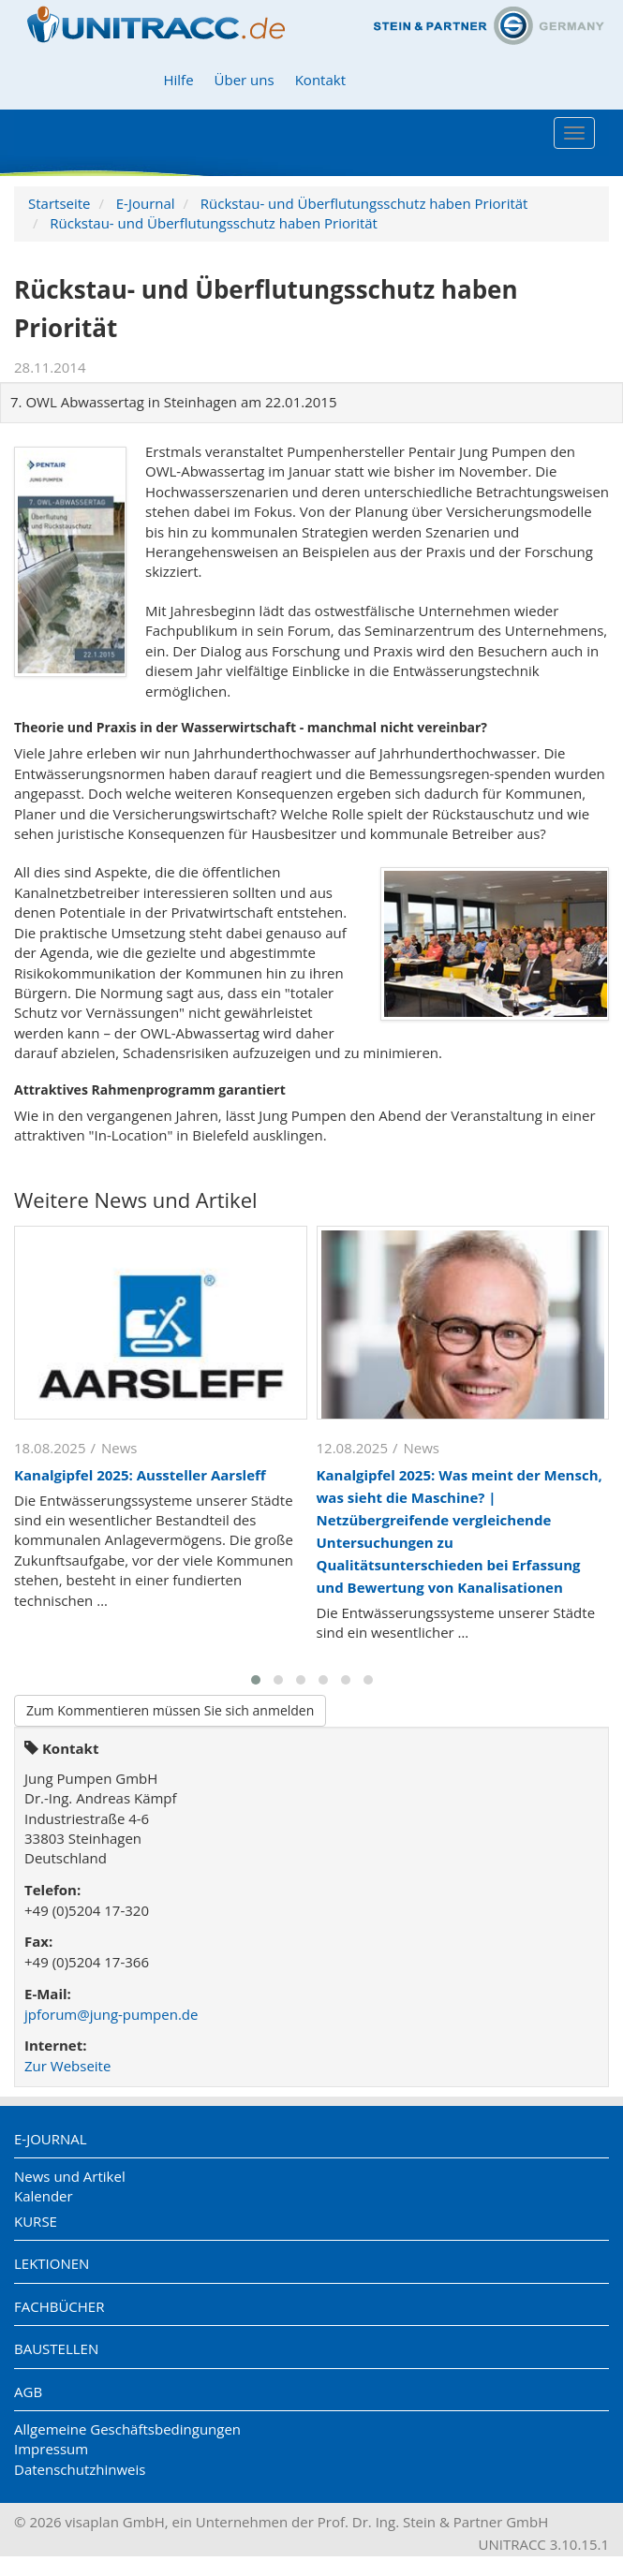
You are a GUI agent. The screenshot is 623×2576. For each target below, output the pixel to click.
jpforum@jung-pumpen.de (111, 2014)
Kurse (35, 2221)
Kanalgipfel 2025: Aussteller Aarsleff (140, 1474)
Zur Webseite (67, 2065)
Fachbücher (59, 2306)
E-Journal (145, 203)
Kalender (43, 2195)
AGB (28, 2391)
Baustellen (56, 2348)
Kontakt (320, 79)
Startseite (59, 203)
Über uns (244, 79)
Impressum (51, 2448)
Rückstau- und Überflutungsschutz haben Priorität (364, 203)
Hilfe (178, 79)
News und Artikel (70, 2176)
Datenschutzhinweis (79, 2469)
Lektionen (51, 2263)
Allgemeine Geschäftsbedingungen (127, 2429)
